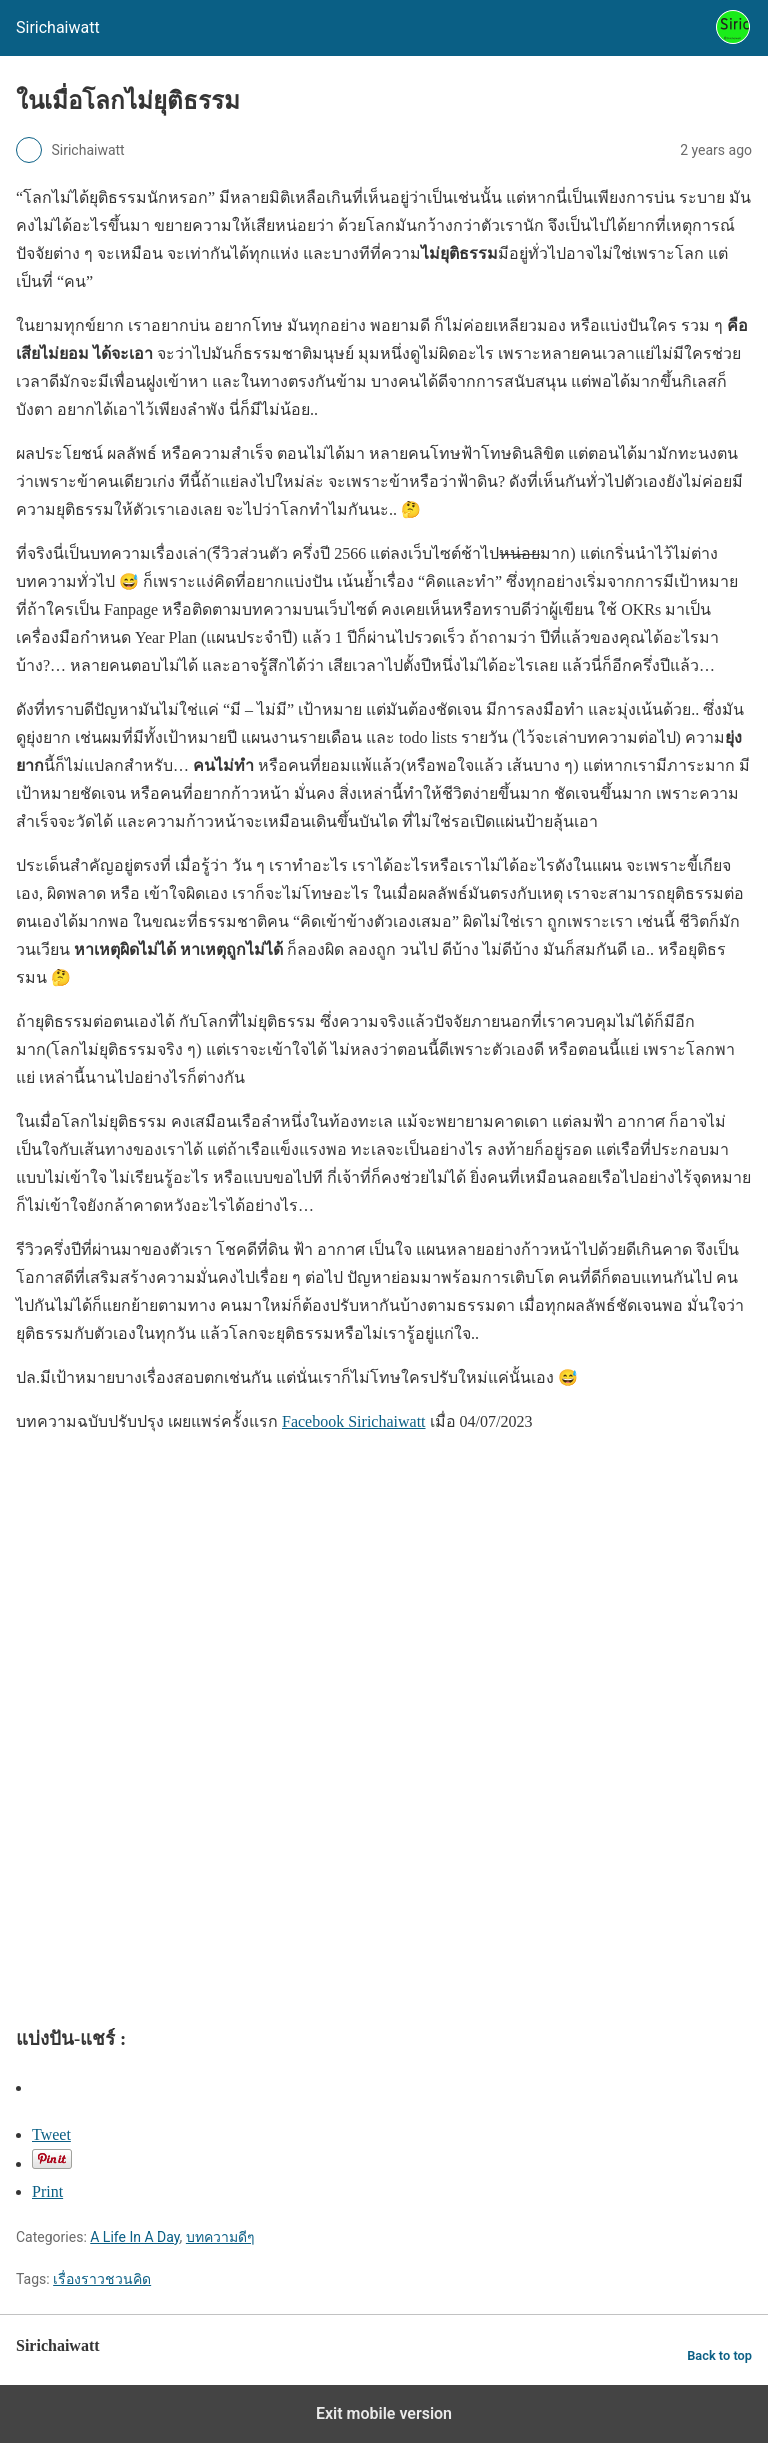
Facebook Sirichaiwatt (354, 1421)
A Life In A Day (134, 2237)
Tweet (51, 2134)
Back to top (719, 2355)
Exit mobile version (384, 2413)
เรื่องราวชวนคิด (102, 2279)
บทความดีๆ (220, 2237)
